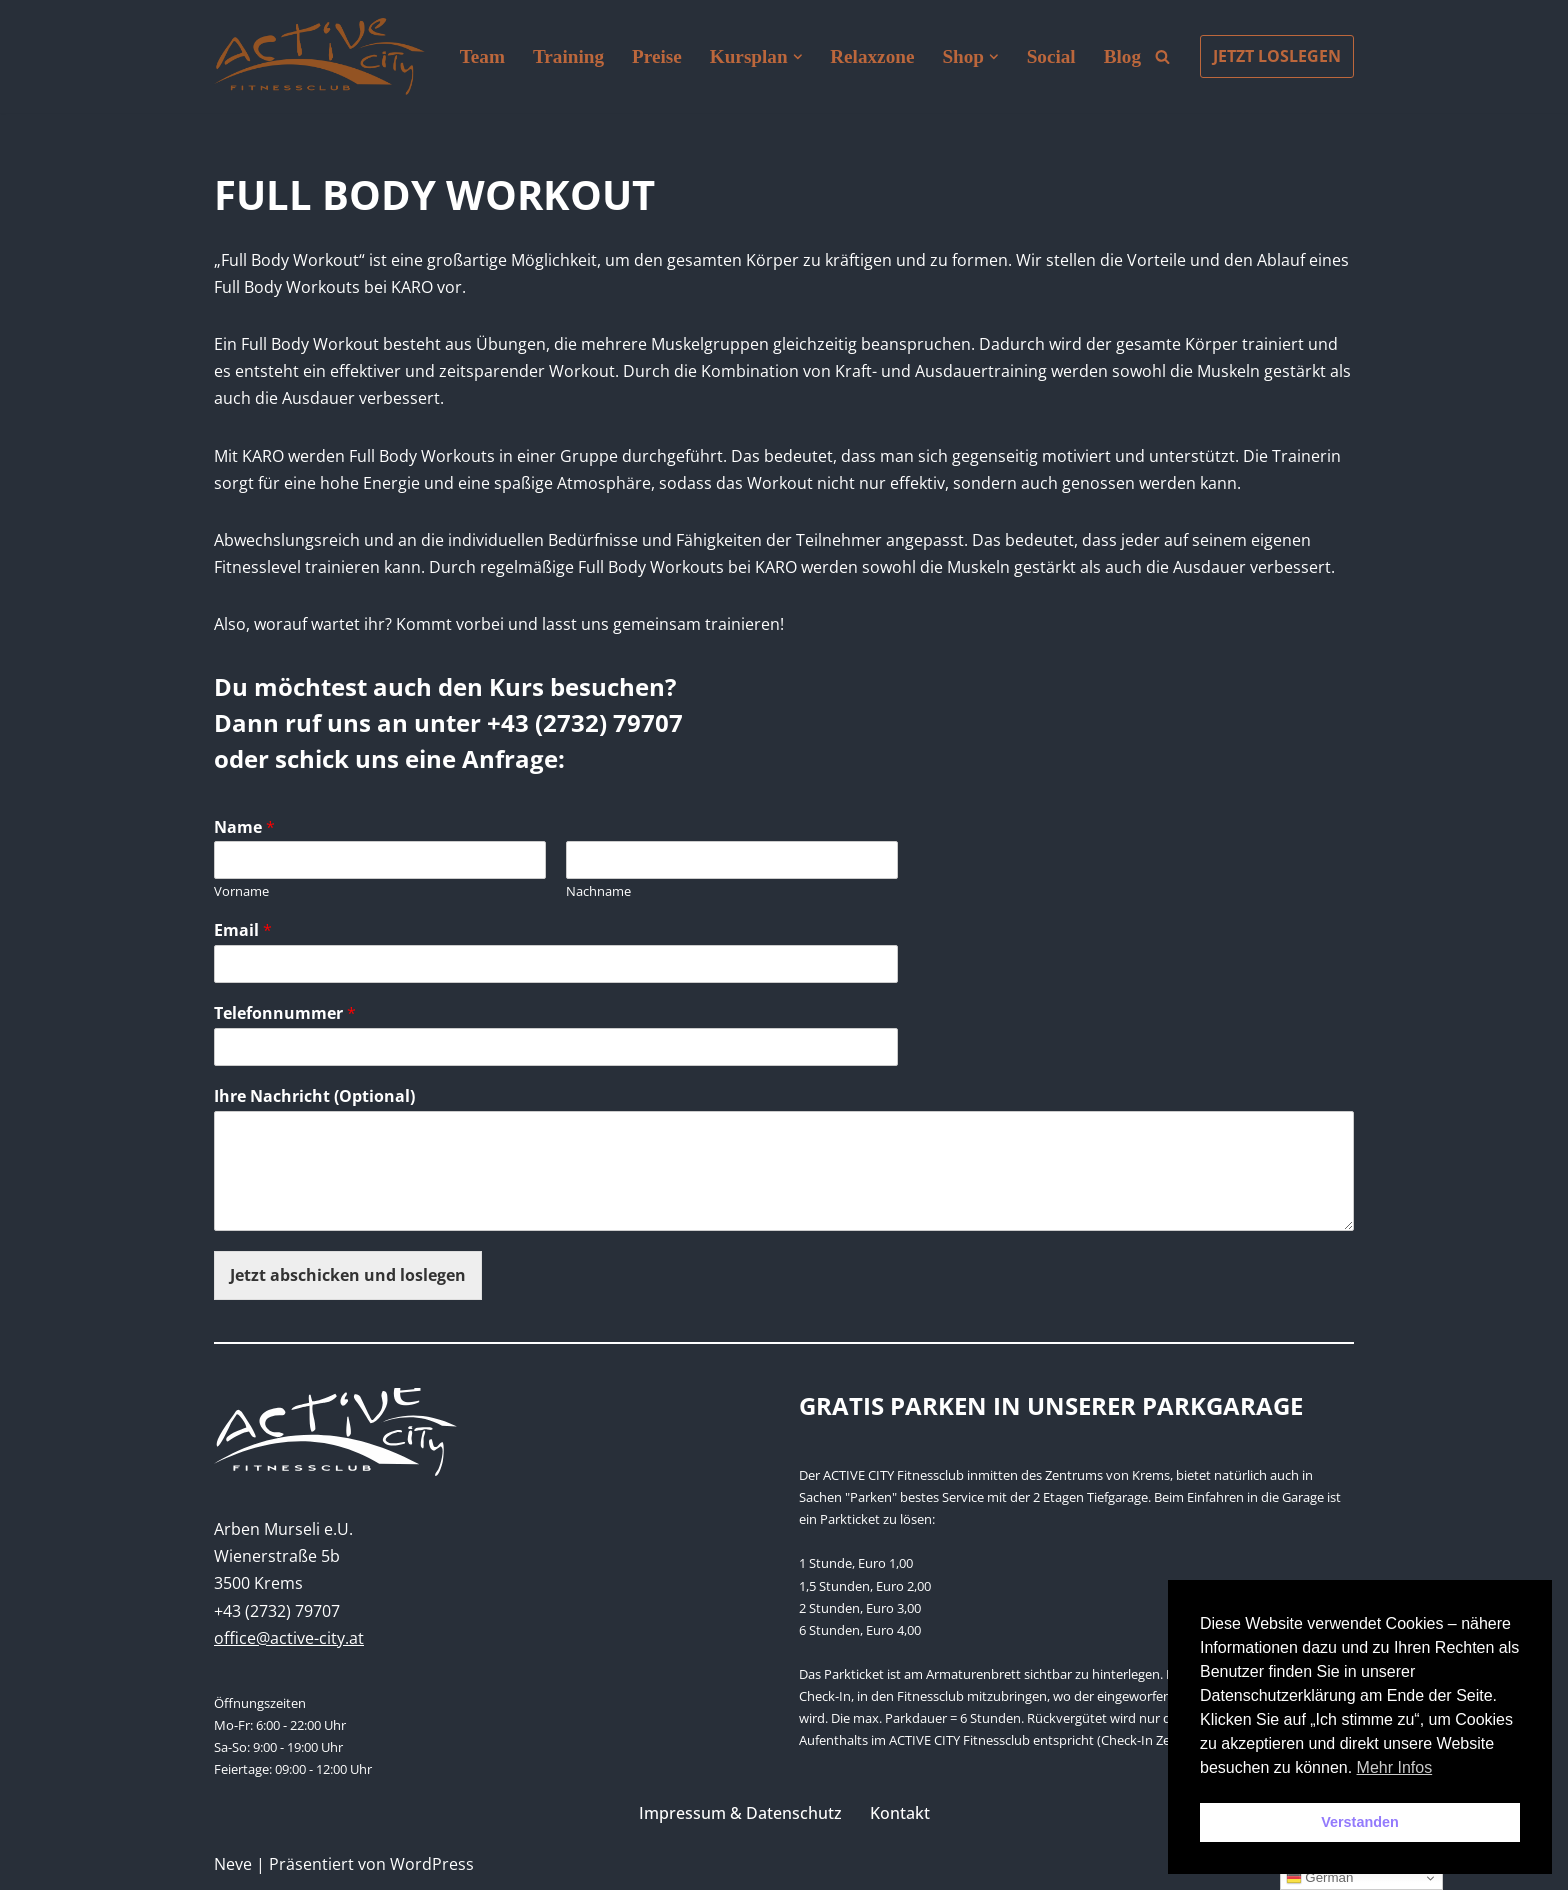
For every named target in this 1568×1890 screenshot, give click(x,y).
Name (244, 827)
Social (1051, 56)
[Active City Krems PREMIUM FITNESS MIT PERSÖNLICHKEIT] (319, 56)
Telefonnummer (285, 1013)
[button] (798, 57)
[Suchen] (1162, 56)
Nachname (598, 891)
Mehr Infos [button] (1395, 1767)
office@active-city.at (289, 1638)
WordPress (432, 1864)
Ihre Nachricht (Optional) (314, 1096)
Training (568, 56)
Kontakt (900, 1813)
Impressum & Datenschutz (740, 1813)
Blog (1122, 56)
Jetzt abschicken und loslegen (348, 1275)
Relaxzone (872, 56)
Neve (233, 1864)
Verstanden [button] (1360, 1822)
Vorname (241, 891)
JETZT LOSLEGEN (1277, 56)
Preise (657, 56)
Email (243, 930)
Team (482, 56)
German (1320, 1878)
